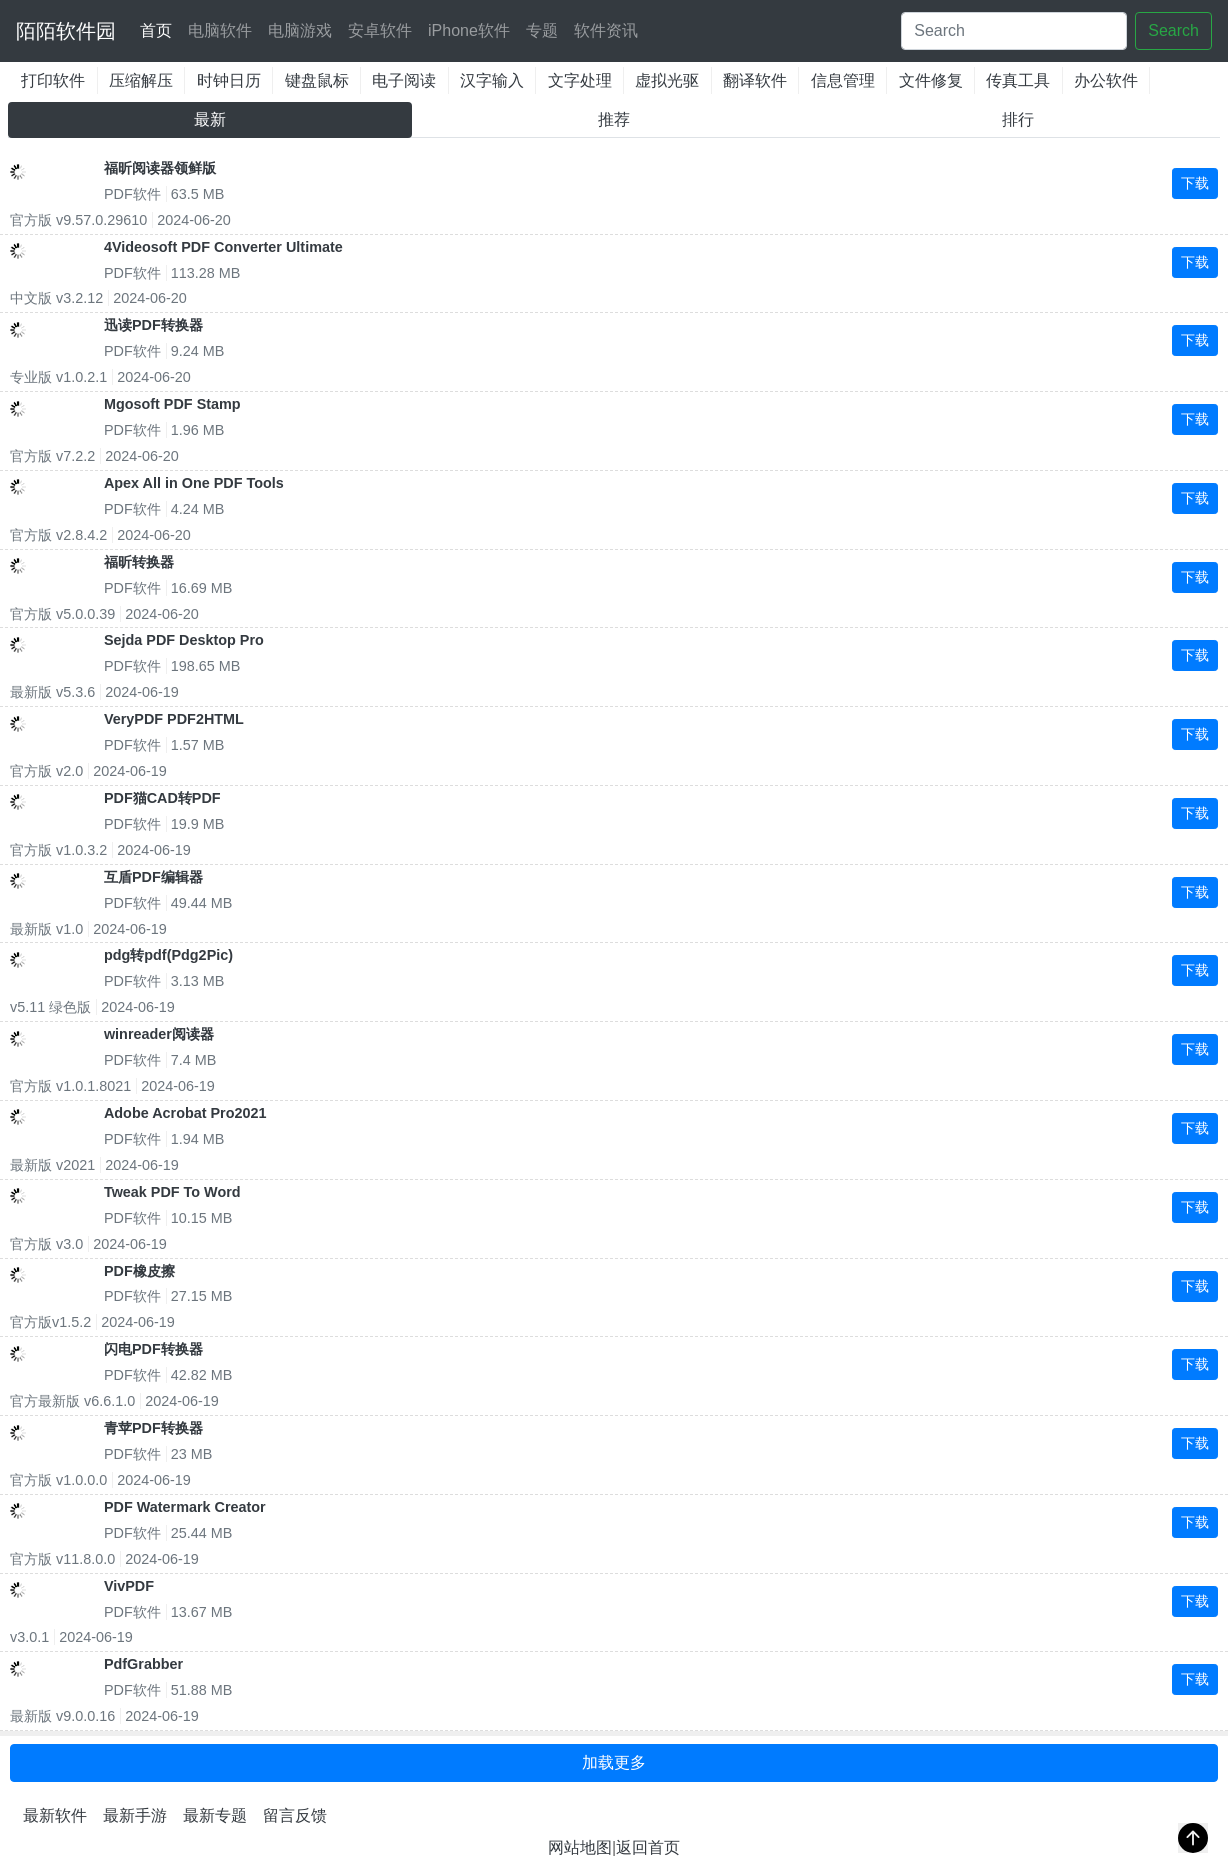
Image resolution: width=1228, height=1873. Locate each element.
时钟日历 (229, 80)
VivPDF (129, 1586)
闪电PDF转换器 (153, 1349)
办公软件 (1106, 80)
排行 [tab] (1018, 119)
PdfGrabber (143, 1664)
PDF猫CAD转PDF (162, 798)
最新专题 (215, 1815)
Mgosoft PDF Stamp (172, 404)
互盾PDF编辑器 (153, 877)
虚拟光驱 (667, 80)
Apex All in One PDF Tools (194, 483)
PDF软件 (132, 194)
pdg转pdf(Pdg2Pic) (168, 955)
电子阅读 (404, 80)
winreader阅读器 (159, 1034)
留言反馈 (295, 1815)
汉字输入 (492, 80)
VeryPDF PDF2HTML (174, 719)
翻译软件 (755, 80)
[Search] (1014, 31)
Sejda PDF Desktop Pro (184, 640)
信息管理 (843, 80)
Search (1173, 30)
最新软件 (55, 1815)
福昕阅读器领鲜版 (160, 168)
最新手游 (135, 1815)
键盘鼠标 (317, 80)
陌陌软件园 (66, 31)
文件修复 (931, 80)
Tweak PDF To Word (172, 1192)
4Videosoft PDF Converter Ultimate (223, 247)
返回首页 (648, 1847)
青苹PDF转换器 (153, 1428)
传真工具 (1018, 80)
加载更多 (614, 1762)
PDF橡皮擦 (139, 1271)
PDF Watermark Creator (185, 1507)
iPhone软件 (469, 30)
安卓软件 (380, 30)
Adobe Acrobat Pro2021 (185, 1113)
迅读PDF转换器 (153, 325)
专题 (542, 30)
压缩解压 (141, 80)
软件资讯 (606, 30)
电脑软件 (220, 30)
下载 (1195, 183)
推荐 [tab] (614, 119)
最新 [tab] (210, 119)
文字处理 (580, 80)
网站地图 (580, 1847)
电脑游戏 (300, 30)
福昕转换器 (139, 562)
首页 (160, 27)
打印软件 (53, 80)
